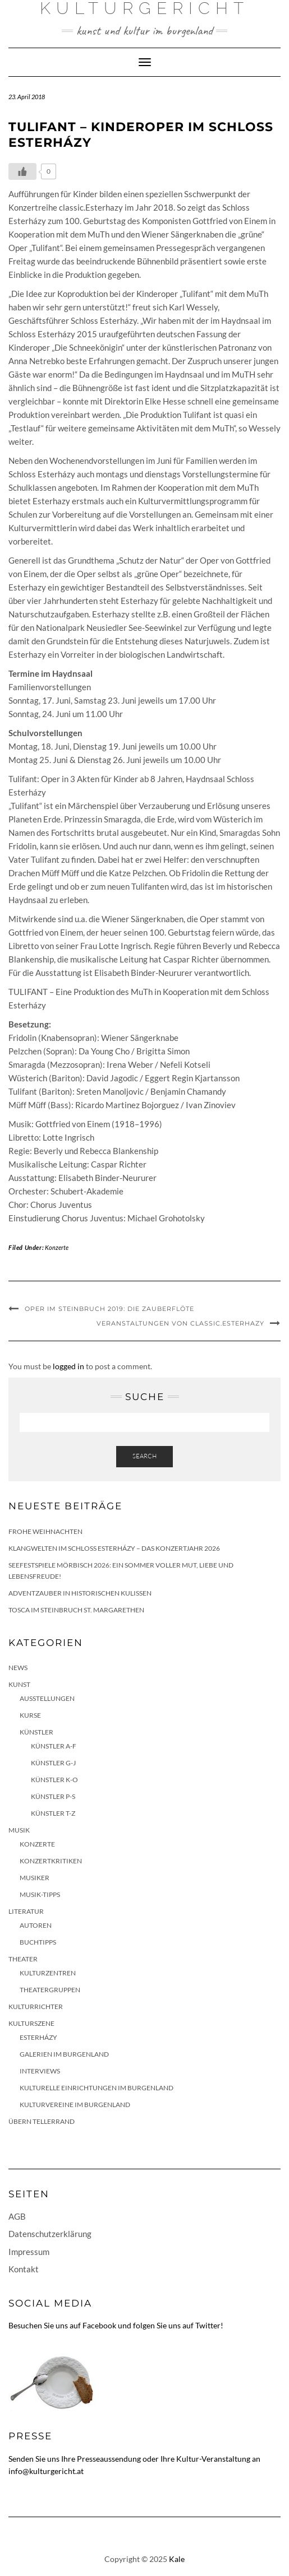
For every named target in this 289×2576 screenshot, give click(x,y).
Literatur (26, 1911)
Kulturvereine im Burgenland (75, 2104)
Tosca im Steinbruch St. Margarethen (76, 1610)
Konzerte (56, 1247)
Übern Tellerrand (41, 2121)
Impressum (28, 2252)
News (17, 1667)
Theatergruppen (50, 1990)
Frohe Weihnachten (45, 1531)
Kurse (30, 1715)
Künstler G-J (53, 1763)
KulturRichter (35, 2006)
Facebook (99, 2325)
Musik (19, 1830)
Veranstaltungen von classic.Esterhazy (180, 1323)
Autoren (36, 1925)
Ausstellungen (47, 1698)
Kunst (19, 1684)
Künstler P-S (53, 1796)
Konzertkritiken (51, 1861)
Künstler (36, 1732)
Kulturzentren (48, 1973)
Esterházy (38, 2037)
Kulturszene (31, 2023)
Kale (177, 2559)
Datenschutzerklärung (49, 2234)
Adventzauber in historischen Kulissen (80, 1593)
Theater (23, 1959)
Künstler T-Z (53, 1813)
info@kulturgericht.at (46, 2471)
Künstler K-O (54, 1779)
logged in (68, 1366)
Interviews (40, 2071)
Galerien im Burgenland (64, 2054)
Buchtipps (38, 1942)
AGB (17, 2216)
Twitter (208, 2325)
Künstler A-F (53, 1746)
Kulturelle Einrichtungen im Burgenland (96, 2088)
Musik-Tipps (40, 1894)
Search (144, 1456)
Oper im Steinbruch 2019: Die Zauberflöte (109, 1309)
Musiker (34, 1877)
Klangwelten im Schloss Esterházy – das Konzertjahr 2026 (114, 1548)
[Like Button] (22, 171)
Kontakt (23, 2269)
